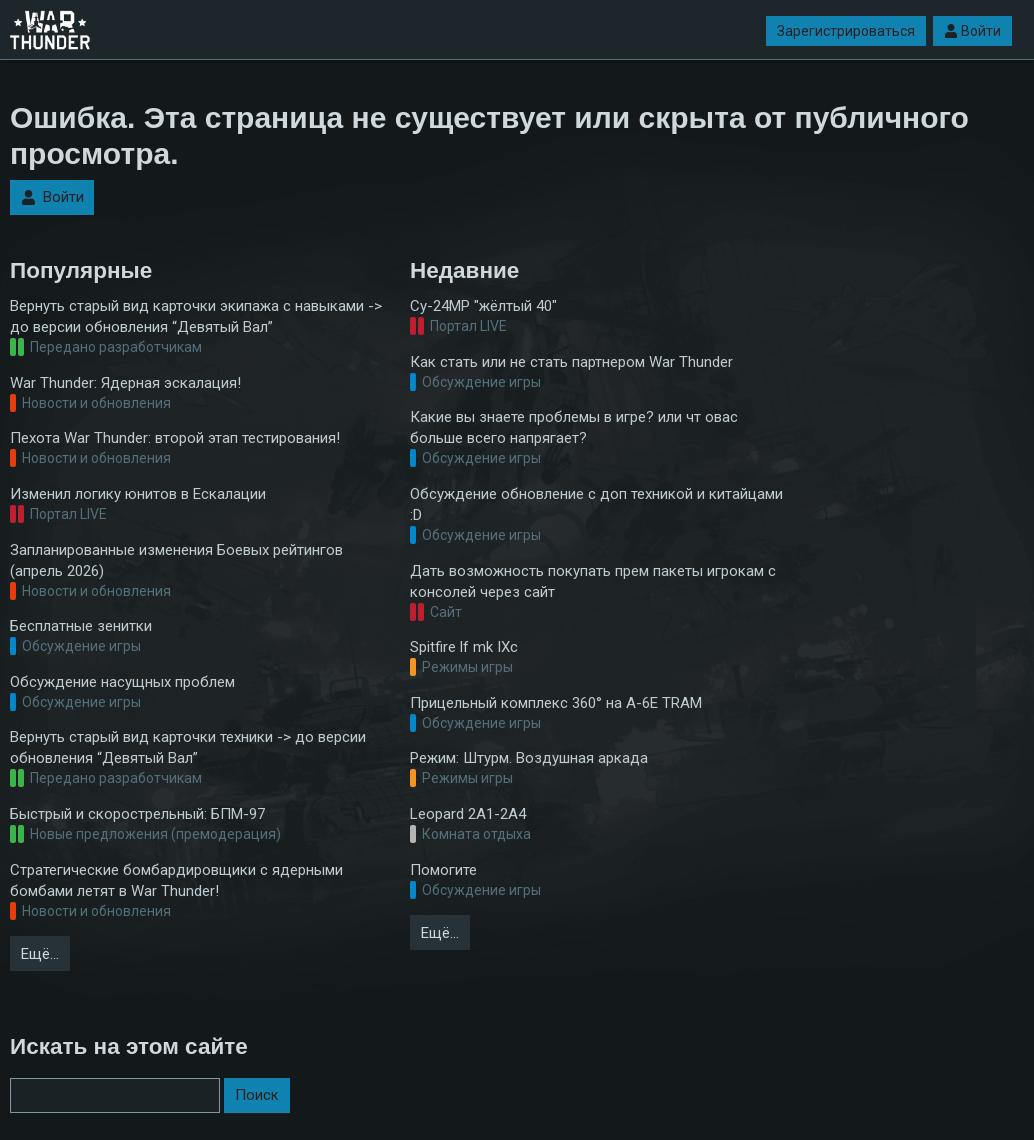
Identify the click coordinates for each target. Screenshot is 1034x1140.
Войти (972, 31)
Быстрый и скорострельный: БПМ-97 (137, 814)
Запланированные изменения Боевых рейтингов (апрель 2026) (176, 560)
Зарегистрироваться (846, 31)
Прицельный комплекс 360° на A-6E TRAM (556, 703)
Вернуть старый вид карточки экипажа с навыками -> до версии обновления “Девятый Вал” (196, 316)
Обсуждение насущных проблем (122, 682)
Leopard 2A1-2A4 (468, 814)
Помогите (443, 870)
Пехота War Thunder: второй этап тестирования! (175, 438)
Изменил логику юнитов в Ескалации (138, 494)
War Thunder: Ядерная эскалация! (125, 383)
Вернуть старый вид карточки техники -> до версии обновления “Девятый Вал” (188, 747)
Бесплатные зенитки (81, 626)
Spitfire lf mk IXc (464, 647)
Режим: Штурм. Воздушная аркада (529, 758)
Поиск (257, 1095)
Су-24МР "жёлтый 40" (483, 306)
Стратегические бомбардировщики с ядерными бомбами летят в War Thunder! (176, 880)
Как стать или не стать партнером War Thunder (571, 362)
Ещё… (40, 954)
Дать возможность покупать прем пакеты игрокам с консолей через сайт (593, 581)
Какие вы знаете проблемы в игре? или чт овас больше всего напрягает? (574, 427)
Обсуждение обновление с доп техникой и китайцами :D (596, 504)
